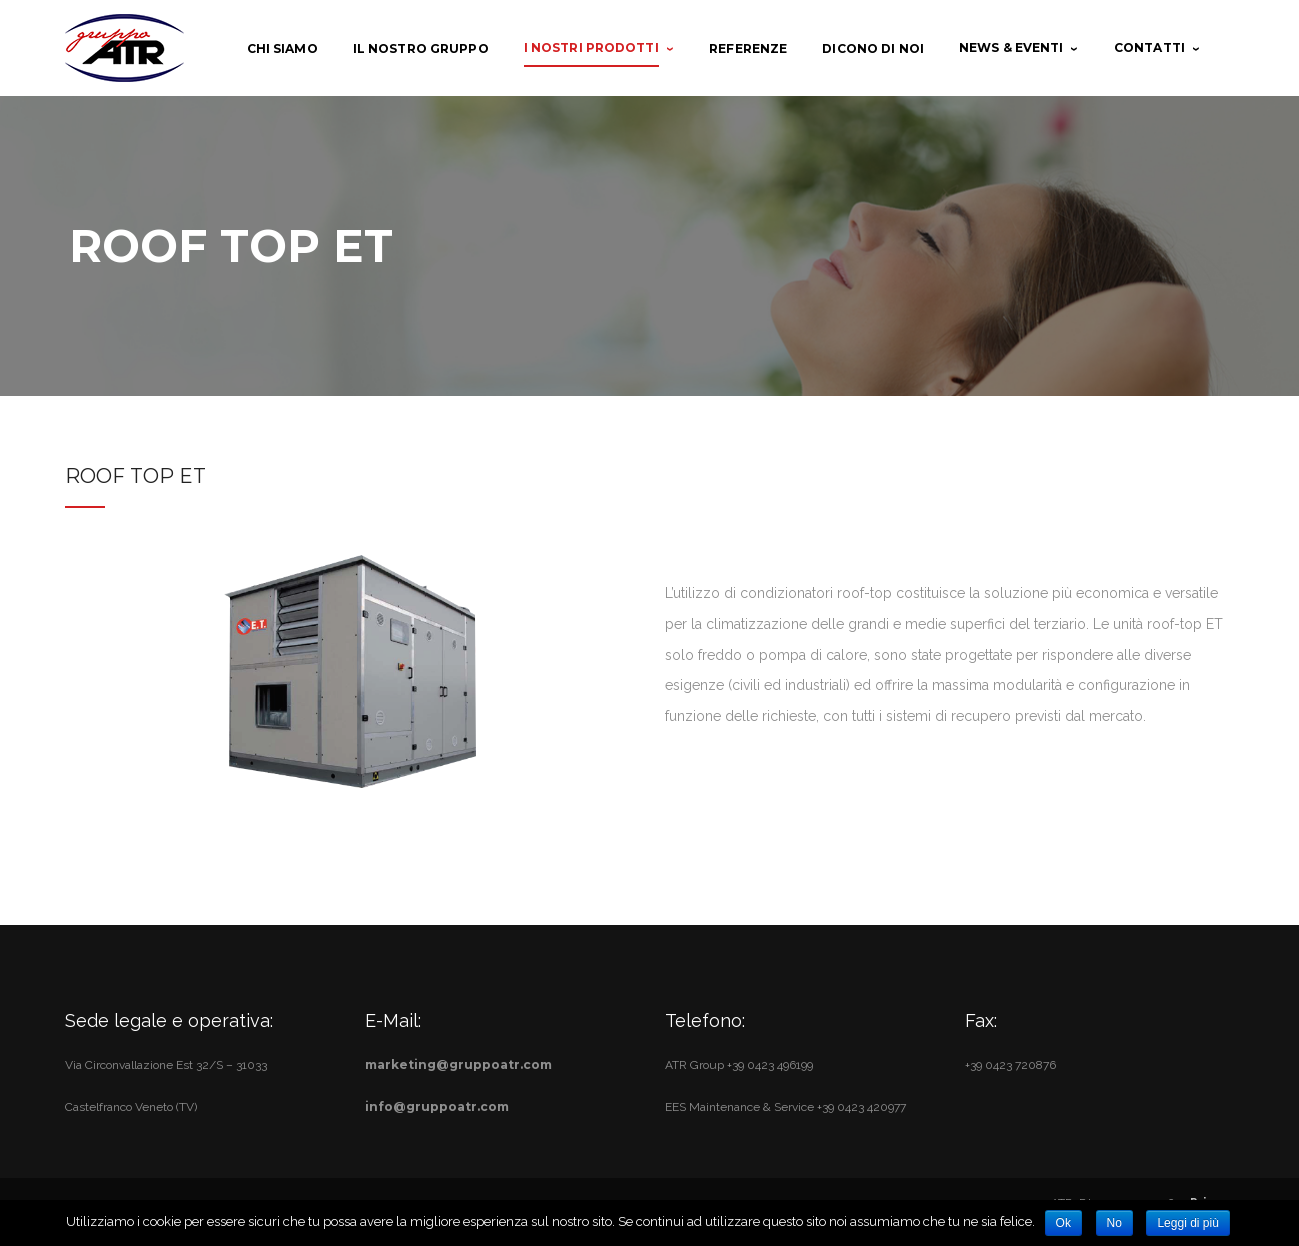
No (1114, 1223)
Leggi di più (1187, 1223)
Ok (1063, 1223)
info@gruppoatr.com (437, 1106)
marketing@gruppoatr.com (458, 1064)
